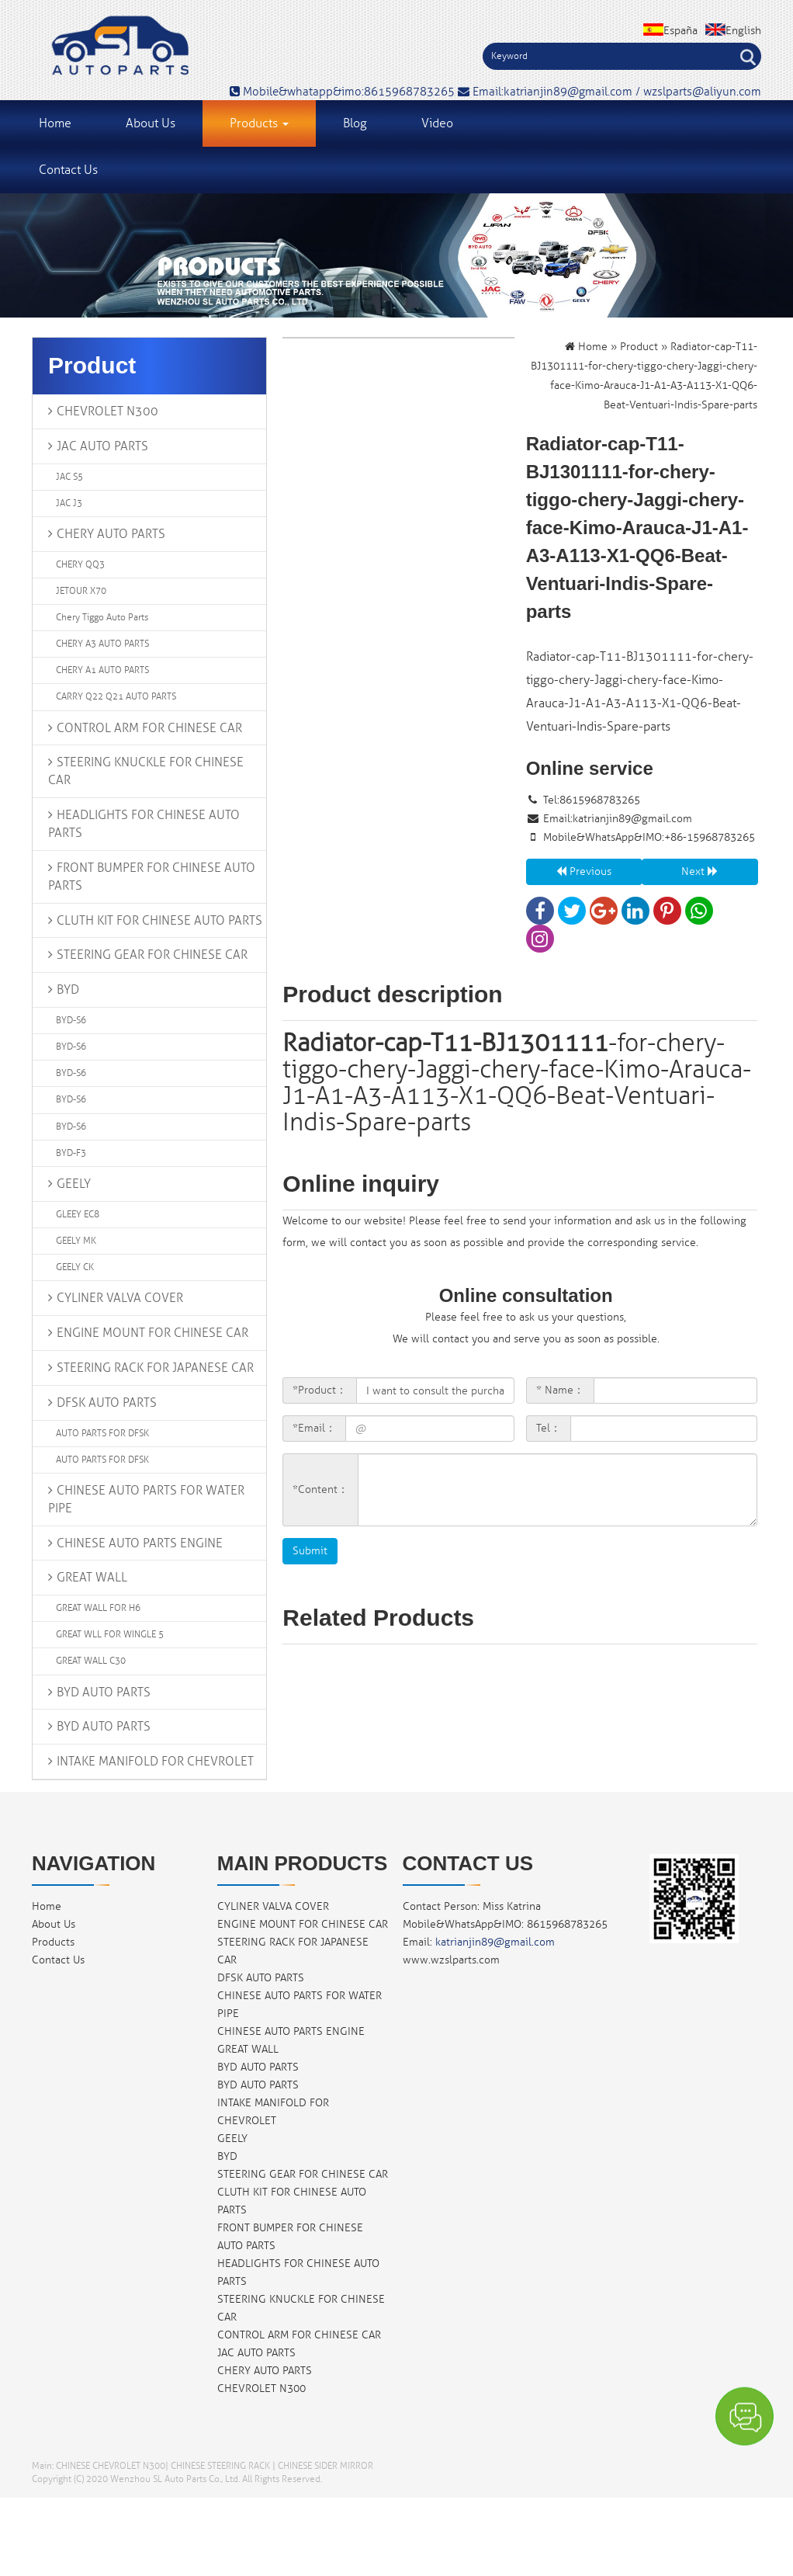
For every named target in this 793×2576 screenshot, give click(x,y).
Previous (583, 871)
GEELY (74, 1184)
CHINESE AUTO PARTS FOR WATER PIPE (146, 1499)
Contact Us (68, 170)
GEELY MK (76, 1241)
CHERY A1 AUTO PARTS (102, 670)
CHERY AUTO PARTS (111, 534)
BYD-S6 (71, 1020)
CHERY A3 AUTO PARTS (102, 644)
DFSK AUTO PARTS (107, 1403)
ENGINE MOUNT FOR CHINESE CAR (152, 1333)
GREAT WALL (92, 1577)
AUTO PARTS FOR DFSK (102, 1433)
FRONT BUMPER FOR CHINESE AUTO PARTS (151, 877)
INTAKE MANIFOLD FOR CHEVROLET (155, 1761)
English (733, 30)
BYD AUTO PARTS (104, 1692)
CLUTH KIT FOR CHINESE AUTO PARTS (159, 921)
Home (55, 123)
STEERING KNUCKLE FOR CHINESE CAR (146, 771)
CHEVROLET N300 (107, 411)
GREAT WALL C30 (91, 1661)
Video (437, 123)
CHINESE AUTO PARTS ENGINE (140, 1543)
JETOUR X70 (81, 591)
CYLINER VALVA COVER (120, 1298)
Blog (355, 123)
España (670, 30)
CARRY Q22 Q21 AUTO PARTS (116, 697)
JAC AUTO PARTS (102, 446)
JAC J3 (69, 503)
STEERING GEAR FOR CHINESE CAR (152, 955)
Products (259, 123)
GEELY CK (75, 1267)
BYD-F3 (71, 1153)
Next (699, 871)
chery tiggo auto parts (102, 617)
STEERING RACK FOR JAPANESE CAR (155, 1368)
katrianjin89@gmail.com (632, 818)
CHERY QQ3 (80, 565)
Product (639, 346)
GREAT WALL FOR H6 (98, 1608)
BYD (68, 990)
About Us (150, 123)
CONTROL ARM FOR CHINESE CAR (149, 728)
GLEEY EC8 (77, 1214)
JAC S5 (69, 477)
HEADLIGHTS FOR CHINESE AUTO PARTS (144, 824)
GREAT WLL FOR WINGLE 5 (110, 1634)
